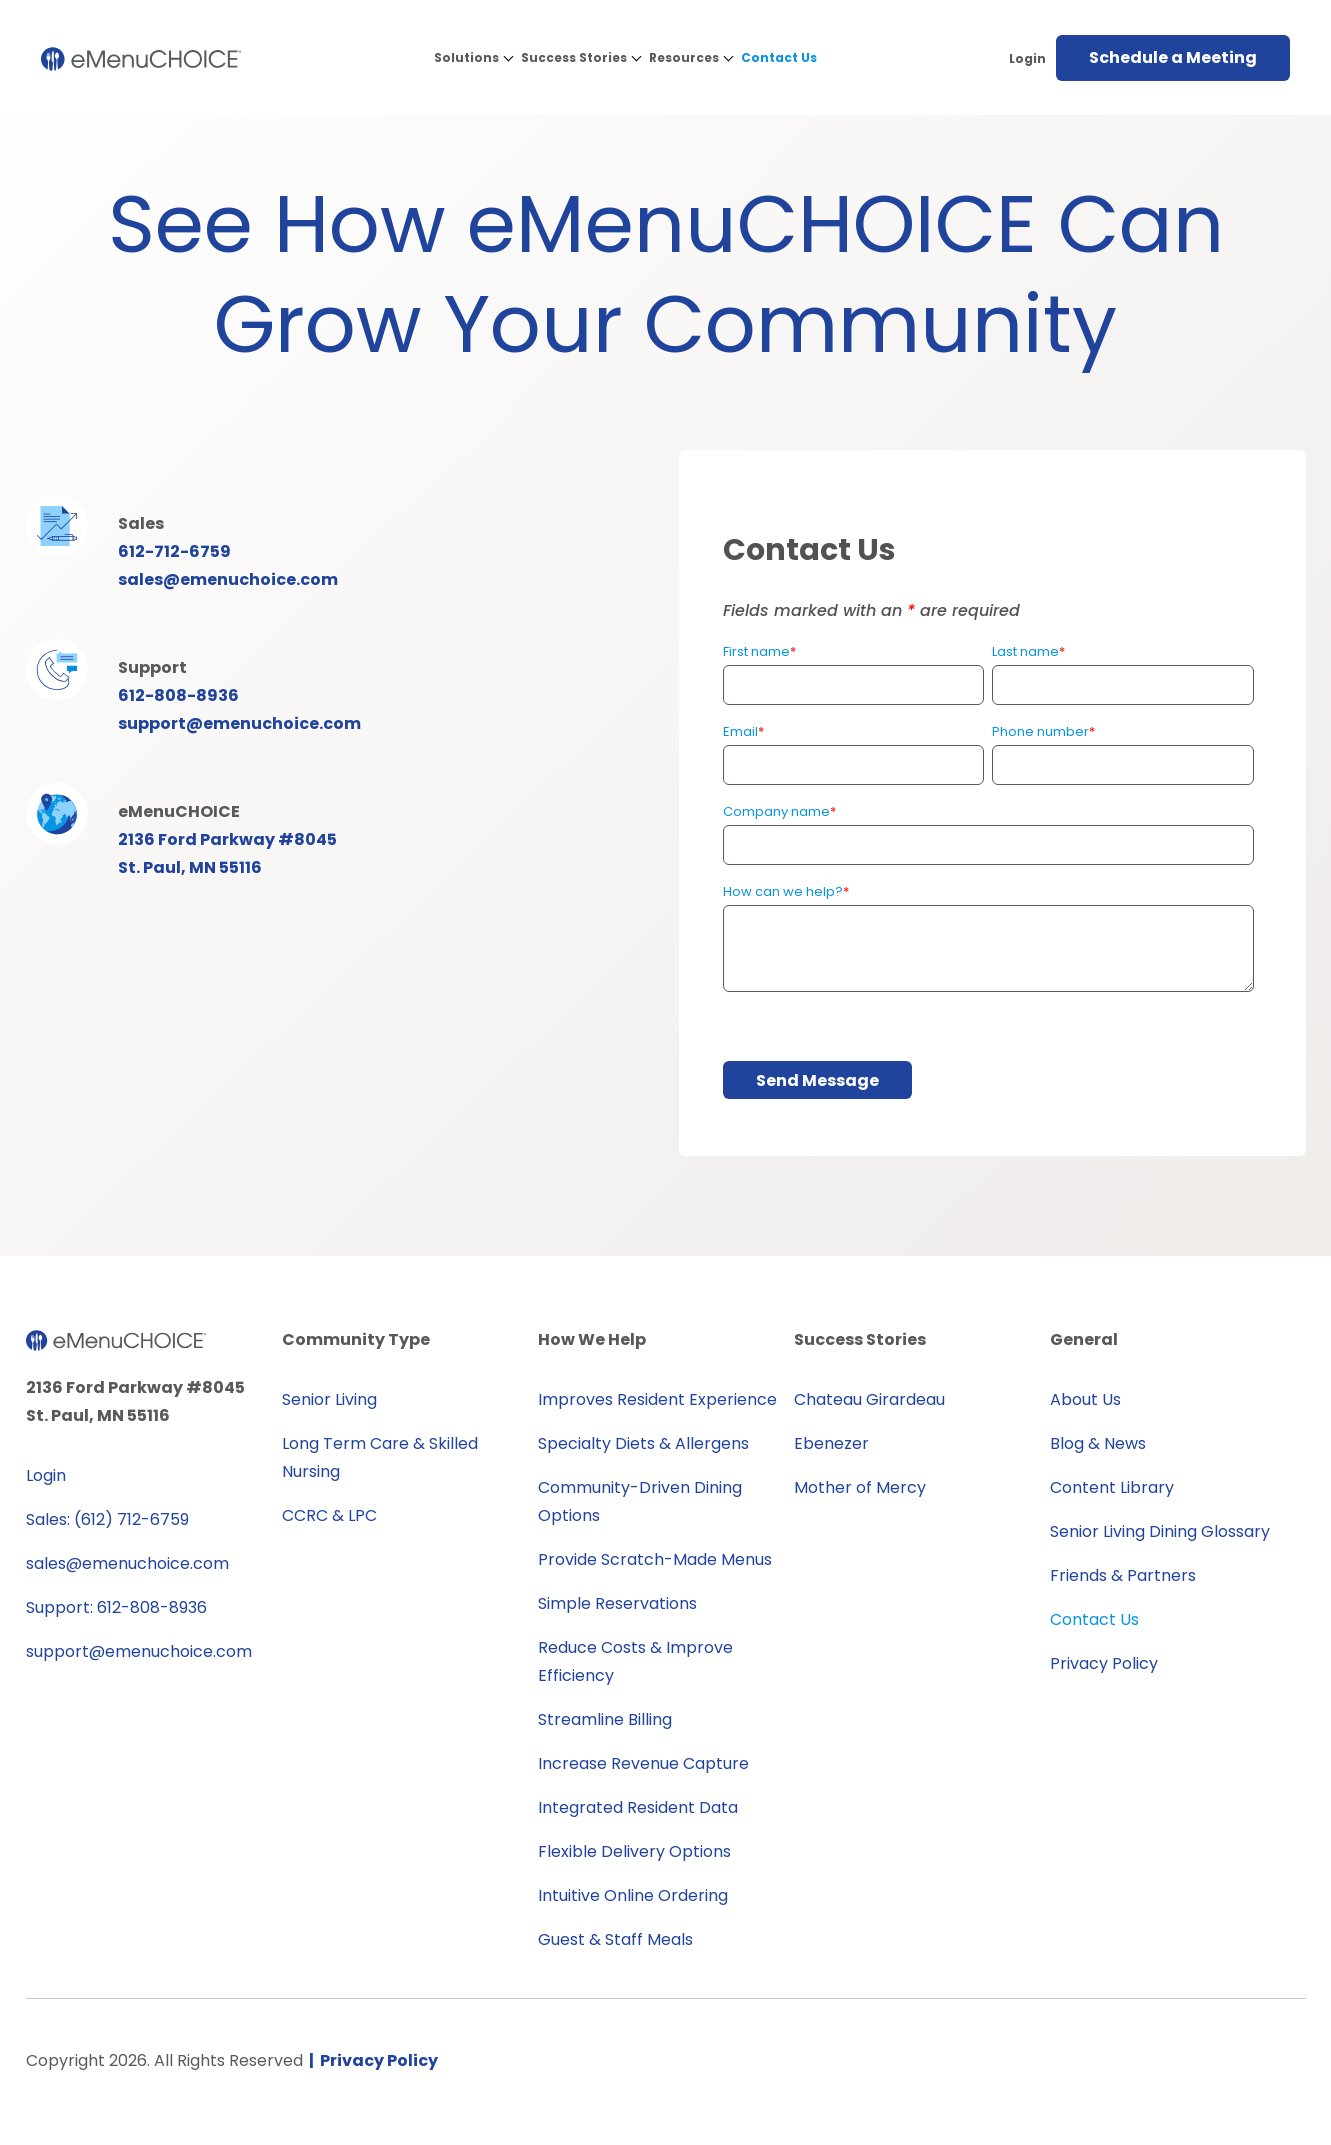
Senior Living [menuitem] (329, 1399)
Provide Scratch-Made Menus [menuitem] (655, 1559)
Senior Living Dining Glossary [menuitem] (1160, 1531)
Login (1027, 58)
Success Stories (574, 57)
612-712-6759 (174, 551)
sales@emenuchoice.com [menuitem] (127, 1563)
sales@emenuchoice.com (228, 579)
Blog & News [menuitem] (1098, 1443)
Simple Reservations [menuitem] (617, 1603)
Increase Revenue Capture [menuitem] (643, 1763)
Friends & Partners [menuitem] (1123, 1575)
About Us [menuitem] (1085, 1399)
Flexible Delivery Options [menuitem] (634, 1851)
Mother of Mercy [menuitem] (860, 1487)
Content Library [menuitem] (1112, 1487)
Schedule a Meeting (1173, 57)
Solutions (466, 57)
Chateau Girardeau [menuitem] (869, 1399)
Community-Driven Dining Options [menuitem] (640, 1501)
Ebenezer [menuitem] (831, 1443)
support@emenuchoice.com (239, 723)
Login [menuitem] (46, 1475)
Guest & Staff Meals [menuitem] (615, 1939)
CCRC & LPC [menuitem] (329, 1515)
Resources (684, 57)
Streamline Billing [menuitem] (605, 1719)
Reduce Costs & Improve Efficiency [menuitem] (635, 1661)
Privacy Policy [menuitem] (1104, 1663)
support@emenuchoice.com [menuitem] (139, 1651)
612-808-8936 (178, 695)
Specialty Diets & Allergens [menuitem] (643, 1443)
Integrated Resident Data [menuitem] (638, 1807)
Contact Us (779, 57)
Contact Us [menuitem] (1094, 1619)
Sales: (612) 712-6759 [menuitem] (107, 1519)
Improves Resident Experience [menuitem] (657, 1399)
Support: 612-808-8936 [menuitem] (116, 1607)
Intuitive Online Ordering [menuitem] (633, 1895)
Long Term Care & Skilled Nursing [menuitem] (380, 1457)
